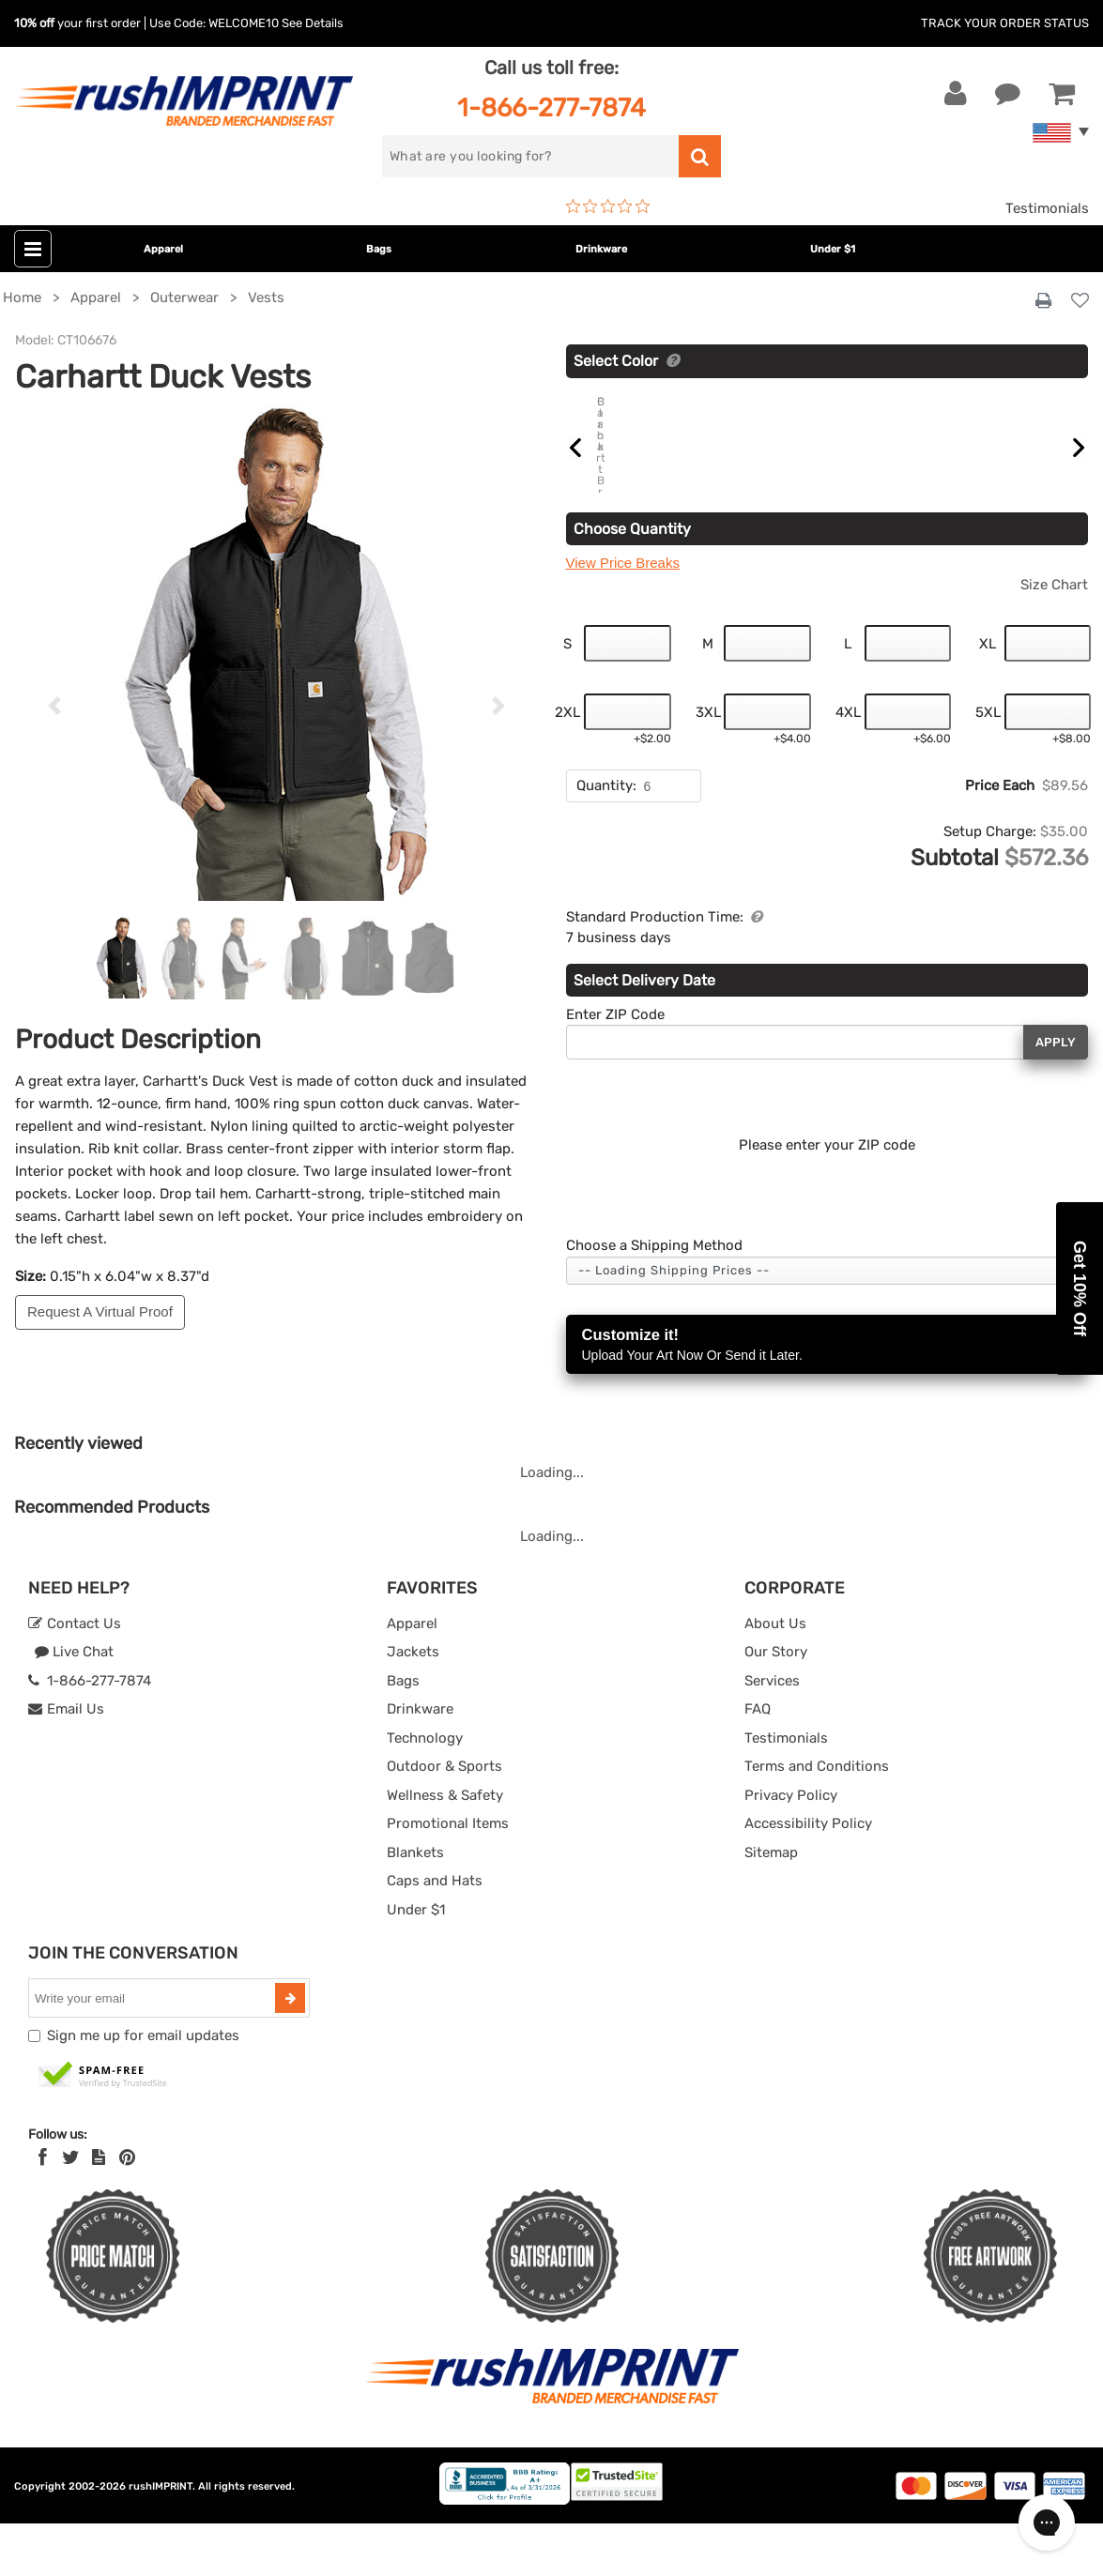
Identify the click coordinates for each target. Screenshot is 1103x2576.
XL (987, 695)
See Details (313, 23)
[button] (1079, 1288)
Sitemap (771, 1904)
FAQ (757, 1761)
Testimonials (1047, 208)
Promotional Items (448, 1875)
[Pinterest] (127, 2209)
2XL (567, 763)
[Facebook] (42, 2209)
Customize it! (827, 1398)
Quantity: (606, 838)
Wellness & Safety (445, 1846)
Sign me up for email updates (143, 2088)
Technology (425, 1789)
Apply (1055, 1094)
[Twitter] (71, 2209)
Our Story (775, 1704)
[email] (154, 2050)
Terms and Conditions (816, 1818)
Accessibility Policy (808, 1875)
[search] (531, 156)
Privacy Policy (790, 1846)
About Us (775, 1675)
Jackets (413, 1704)
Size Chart (1054, 636)
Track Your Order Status (1005, 23)
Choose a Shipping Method (654, 1297)
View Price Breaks (623, 615)
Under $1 (832, 249)
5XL (988, 763)
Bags (378, 249)
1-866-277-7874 (551, 107)
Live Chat (74, 1704)
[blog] (98, 2209)
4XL (848, 763)
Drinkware (601, 249)
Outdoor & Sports (444, 1818)
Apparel (163, 249)
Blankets (415, 1904)
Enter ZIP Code (615, 1066)
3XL (708, 763)
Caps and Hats (435, 1933)
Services (772, 1732)
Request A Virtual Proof (100, 1311)
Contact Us (74, 1675)
